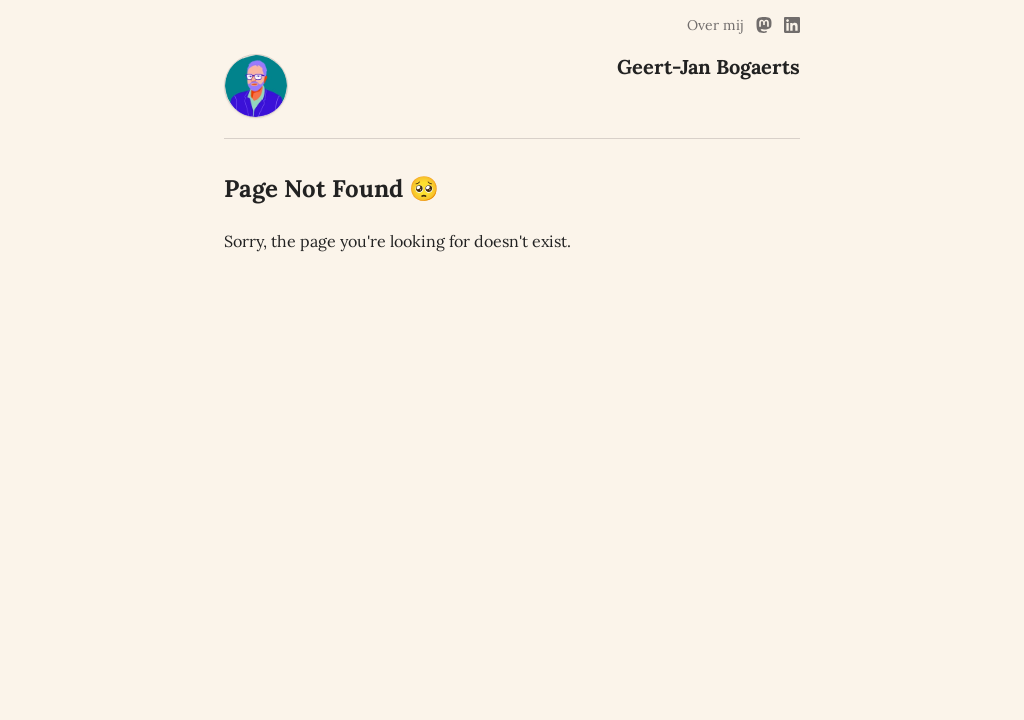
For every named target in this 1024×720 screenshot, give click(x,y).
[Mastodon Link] (764, 25)
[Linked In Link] (792, 25)
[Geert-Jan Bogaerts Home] (256, 112)
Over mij (715, 25)
